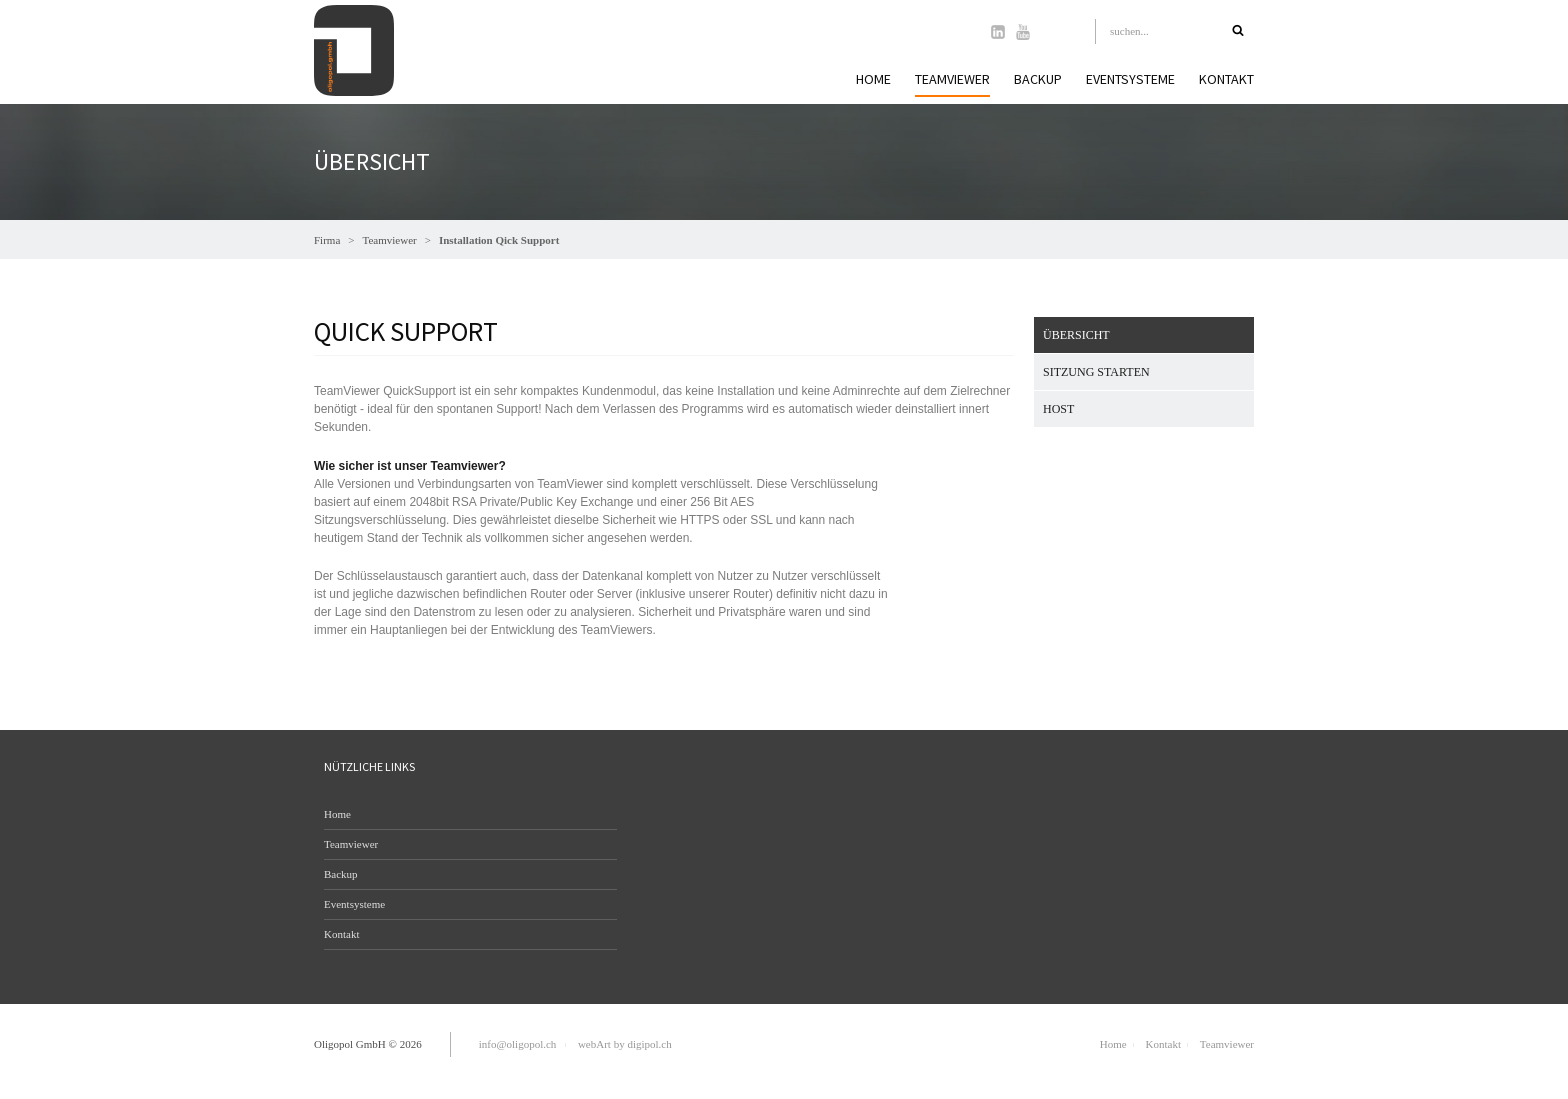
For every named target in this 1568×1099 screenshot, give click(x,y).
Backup (1038, 79)
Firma (327, 240)
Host (1058, 409)
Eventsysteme (1130, 79)
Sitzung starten (1096, 372)
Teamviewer (390, 240)
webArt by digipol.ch (625, 1044)
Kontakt (1226, 79)
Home (873, 79)
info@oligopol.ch (518, 1044)
